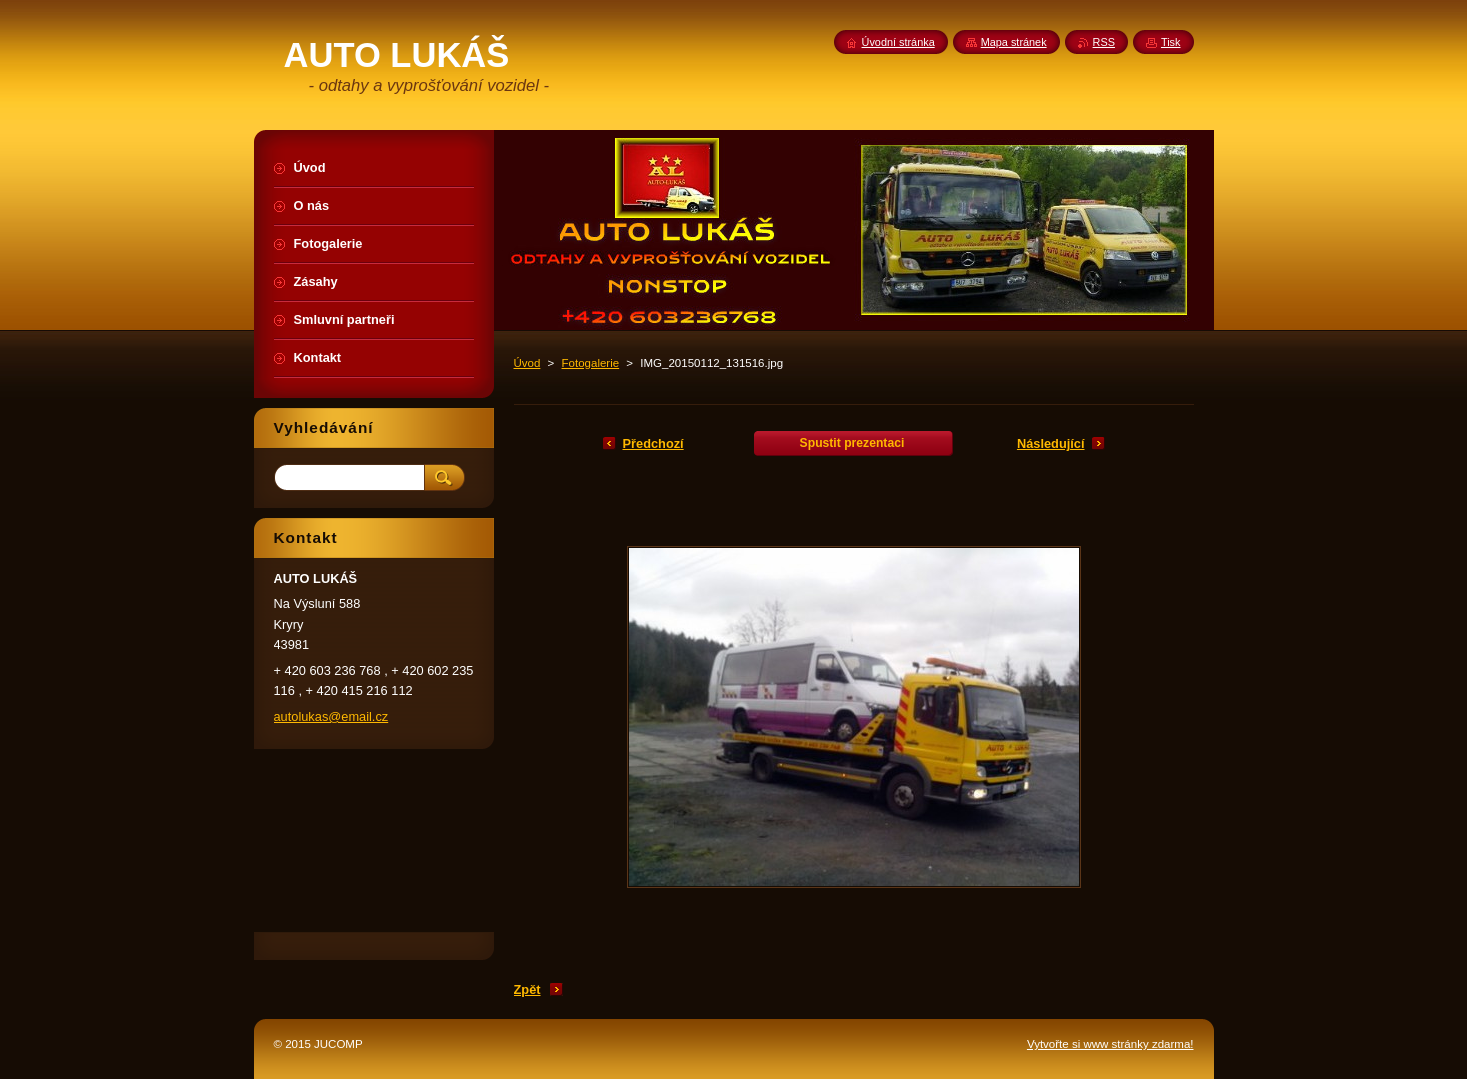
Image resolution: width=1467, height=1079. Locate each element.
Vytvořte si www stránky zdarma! (1110, 1044)
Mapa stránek (1014, 42)
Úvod (527, 363)
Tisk (1171, 42)
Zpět (527, 989)
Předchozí (653, 443)
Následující (1051, 443)
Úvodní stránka (898, 42)
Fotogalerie (591, 363)
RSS (1104, 42)
